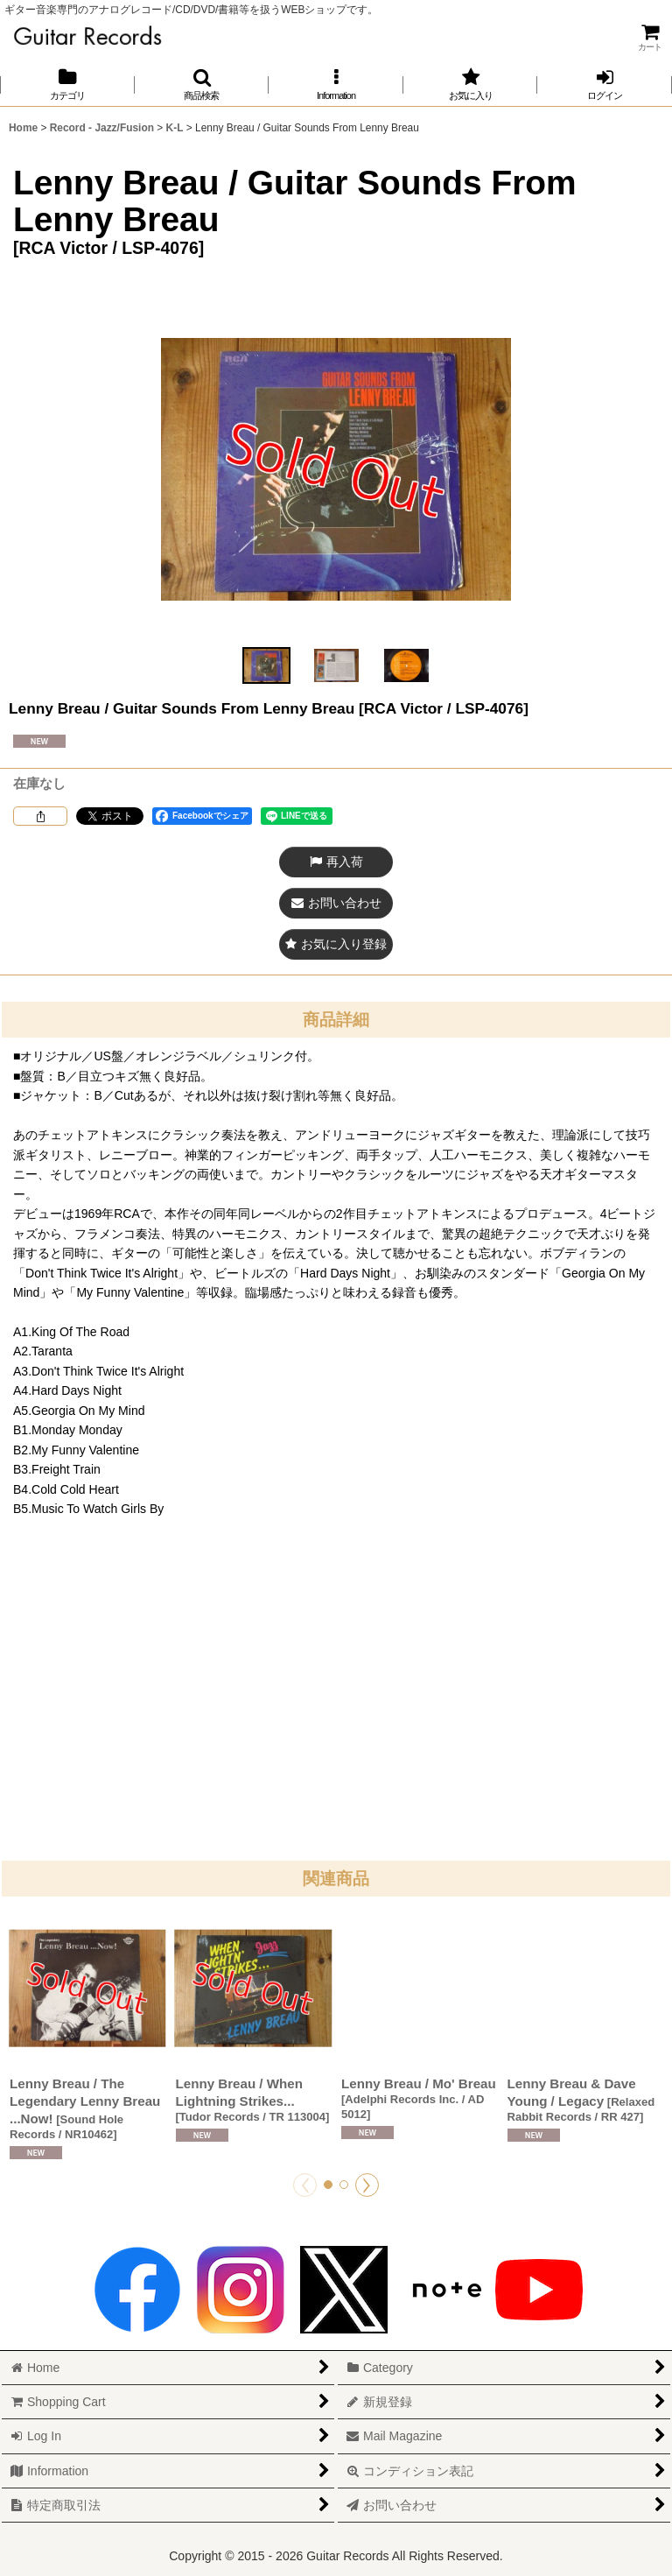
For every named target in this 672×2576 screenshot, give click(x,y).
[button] (202, 84)
